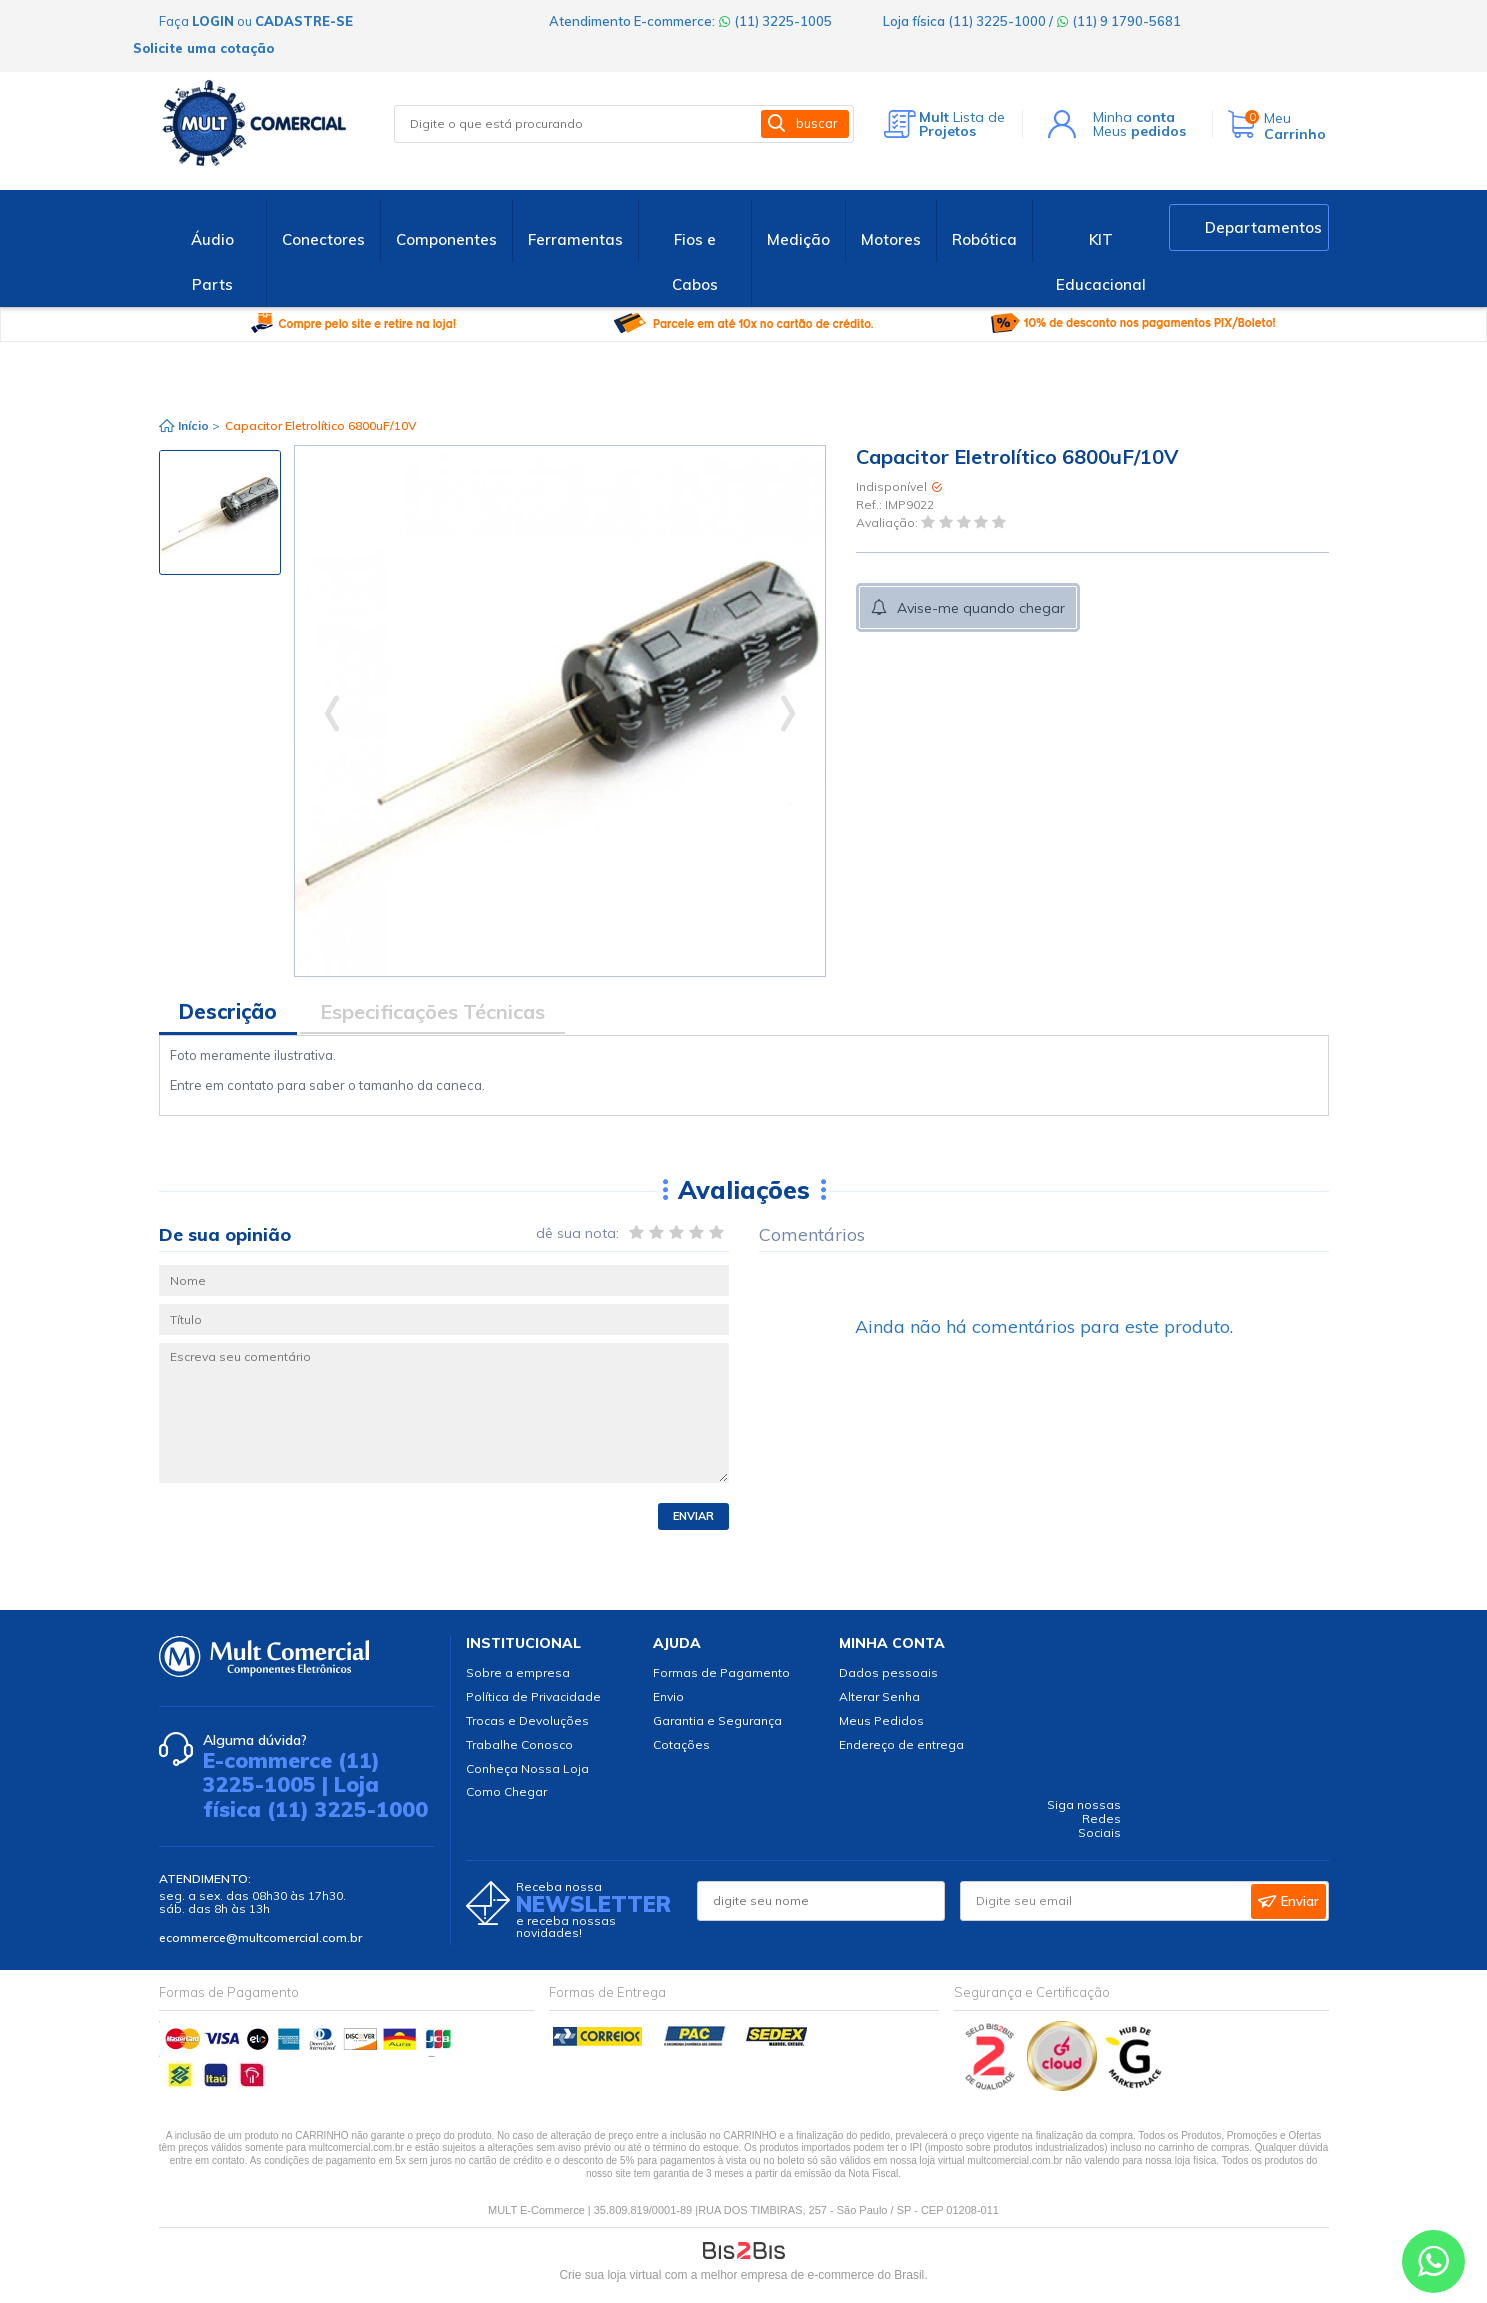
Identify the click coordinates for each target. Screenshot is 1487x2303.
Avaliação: (888, 523)
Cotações (681, 1744)
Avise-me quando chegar (981, 608)
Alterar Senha (879, 1696)
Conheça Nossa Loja (527, 1768)
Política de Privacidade (533, 1696)
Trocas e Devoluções (527, 1720)
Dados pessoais (888, 1672)
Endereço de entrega (901, 1744)
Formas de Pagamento (721, 1672)
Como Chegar (506, 1791)
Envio (668, 1696)
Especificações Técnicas (432, 1011)
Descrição (228, 1011)
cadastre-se (304, 21)
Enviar (693, 1516)
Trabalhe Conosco (519, 1744)
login (213, 21)
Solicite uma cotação (203, 48)
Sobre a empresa (518, 1672)
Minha (1134, 117)
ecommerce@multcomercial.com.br (260, 1937)
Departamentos (1263, 227)
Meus (1139, 131)
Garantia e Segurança (717, 1720)
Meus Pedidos (881, 1720)
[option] (220, 512)
